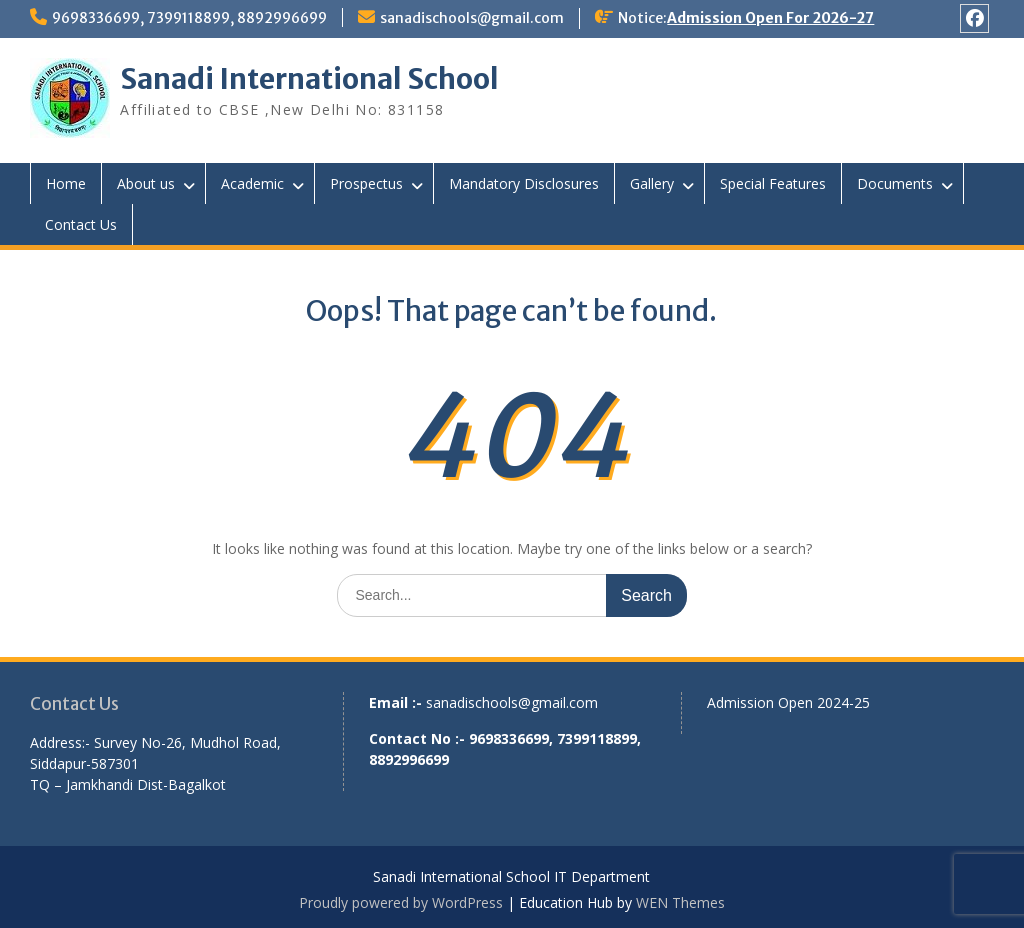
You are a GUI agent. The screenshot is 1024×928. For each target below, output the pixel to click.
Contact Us (81, 224)
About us (146, 183)
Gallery (652, 183)
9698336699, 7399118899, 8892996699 (189, 18)
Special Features (773, 183)
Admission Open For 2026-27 (770, 18)
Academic (252, 183)
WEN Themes (680, 902)
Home (66, 183)
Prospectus (366, 183)
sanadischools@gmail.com (472, 18)
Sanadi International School (309, 79)
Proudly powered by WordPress (401, 902)
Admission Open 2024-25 (788, 702)
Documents (895, 183)
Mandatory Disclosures (524, 183)
